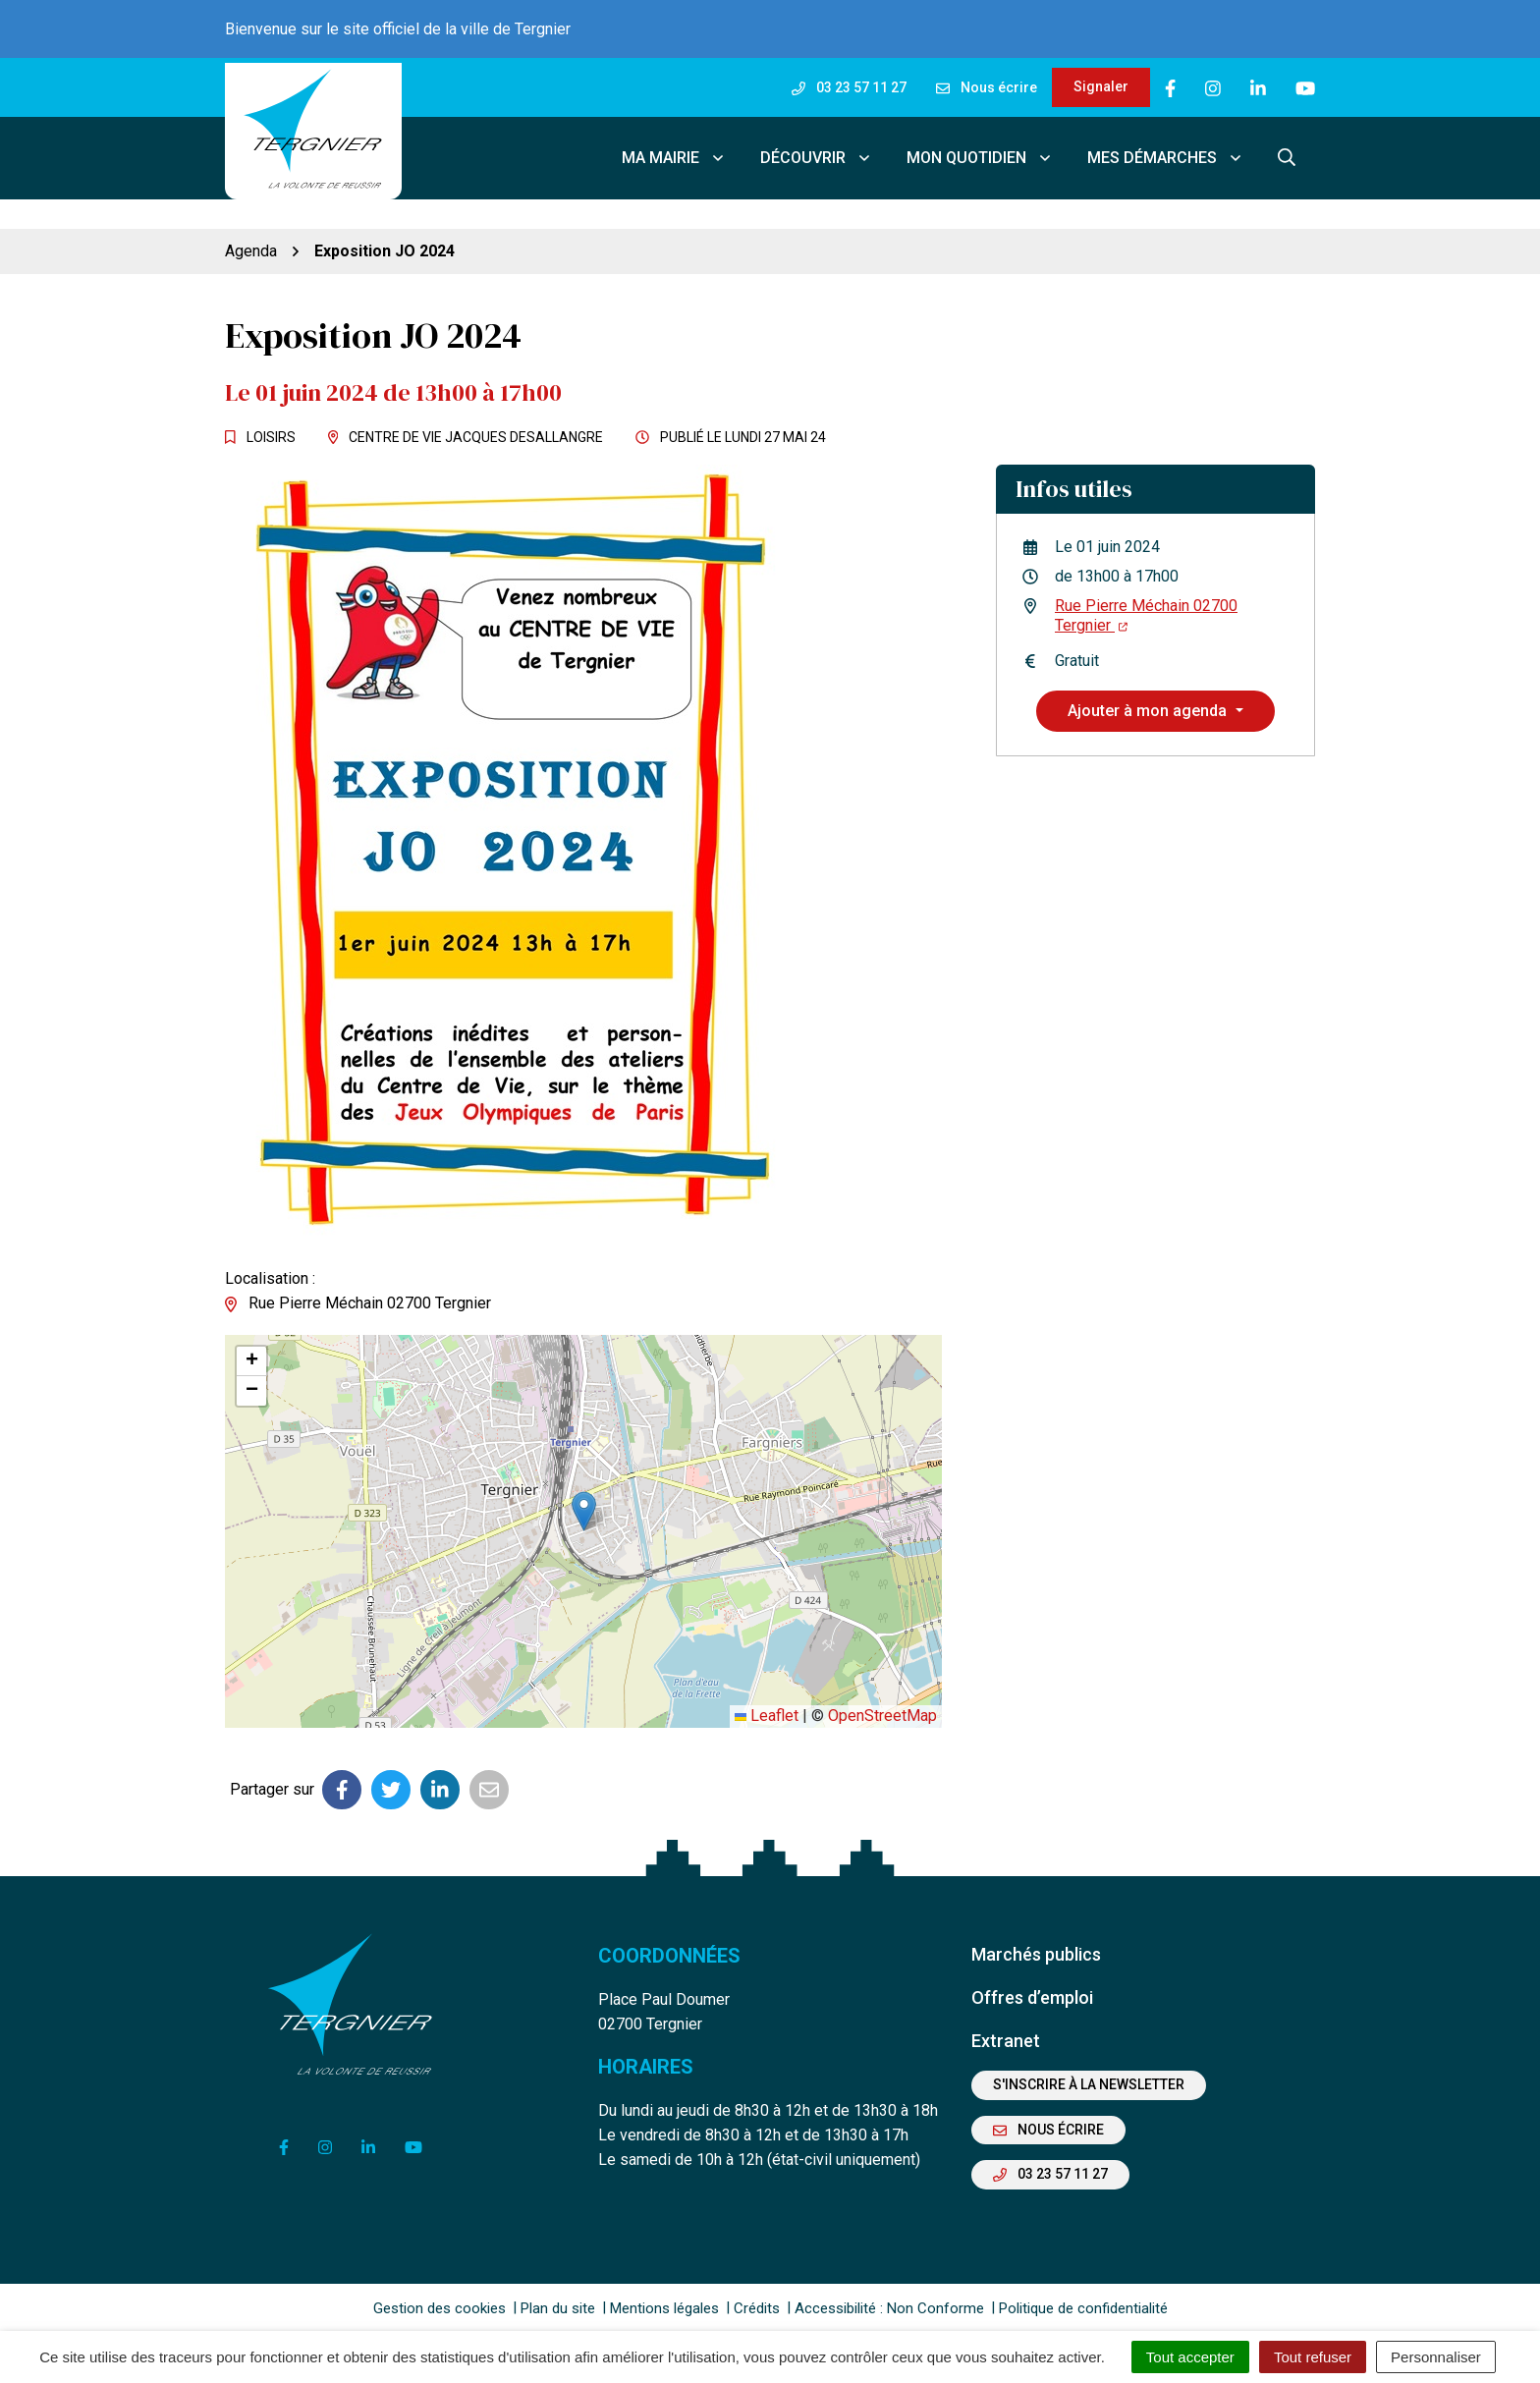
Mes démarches (1165, 155)
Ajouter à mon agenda (1149, 706)
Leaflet (766, 1712)
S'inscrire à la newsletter (1088, 2081)
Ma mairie (674, 155)
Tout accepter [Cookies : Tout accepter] (1190, 2357)
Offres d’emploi (1032, 1993)
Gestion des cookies (439, 2304)
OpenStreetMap (882, 1712)
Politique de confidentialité (1083, 2304)
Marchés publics (1036, 1950)
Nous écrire (1048, 2126)
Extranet (1005, 2036)
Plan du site (558, 2304)
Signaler (1100, 86)
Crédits (757, 2304)
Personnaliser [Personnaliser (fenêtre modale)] (1436, 2357)
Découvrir (816, 155)
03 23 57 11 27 (1050, 2171)
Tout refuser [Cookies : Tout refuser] (1312, 2357)
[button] (584, 1507)
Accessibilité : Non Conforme (889, 2304)
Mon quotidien (980, 155)
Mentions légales (664, 2304)
